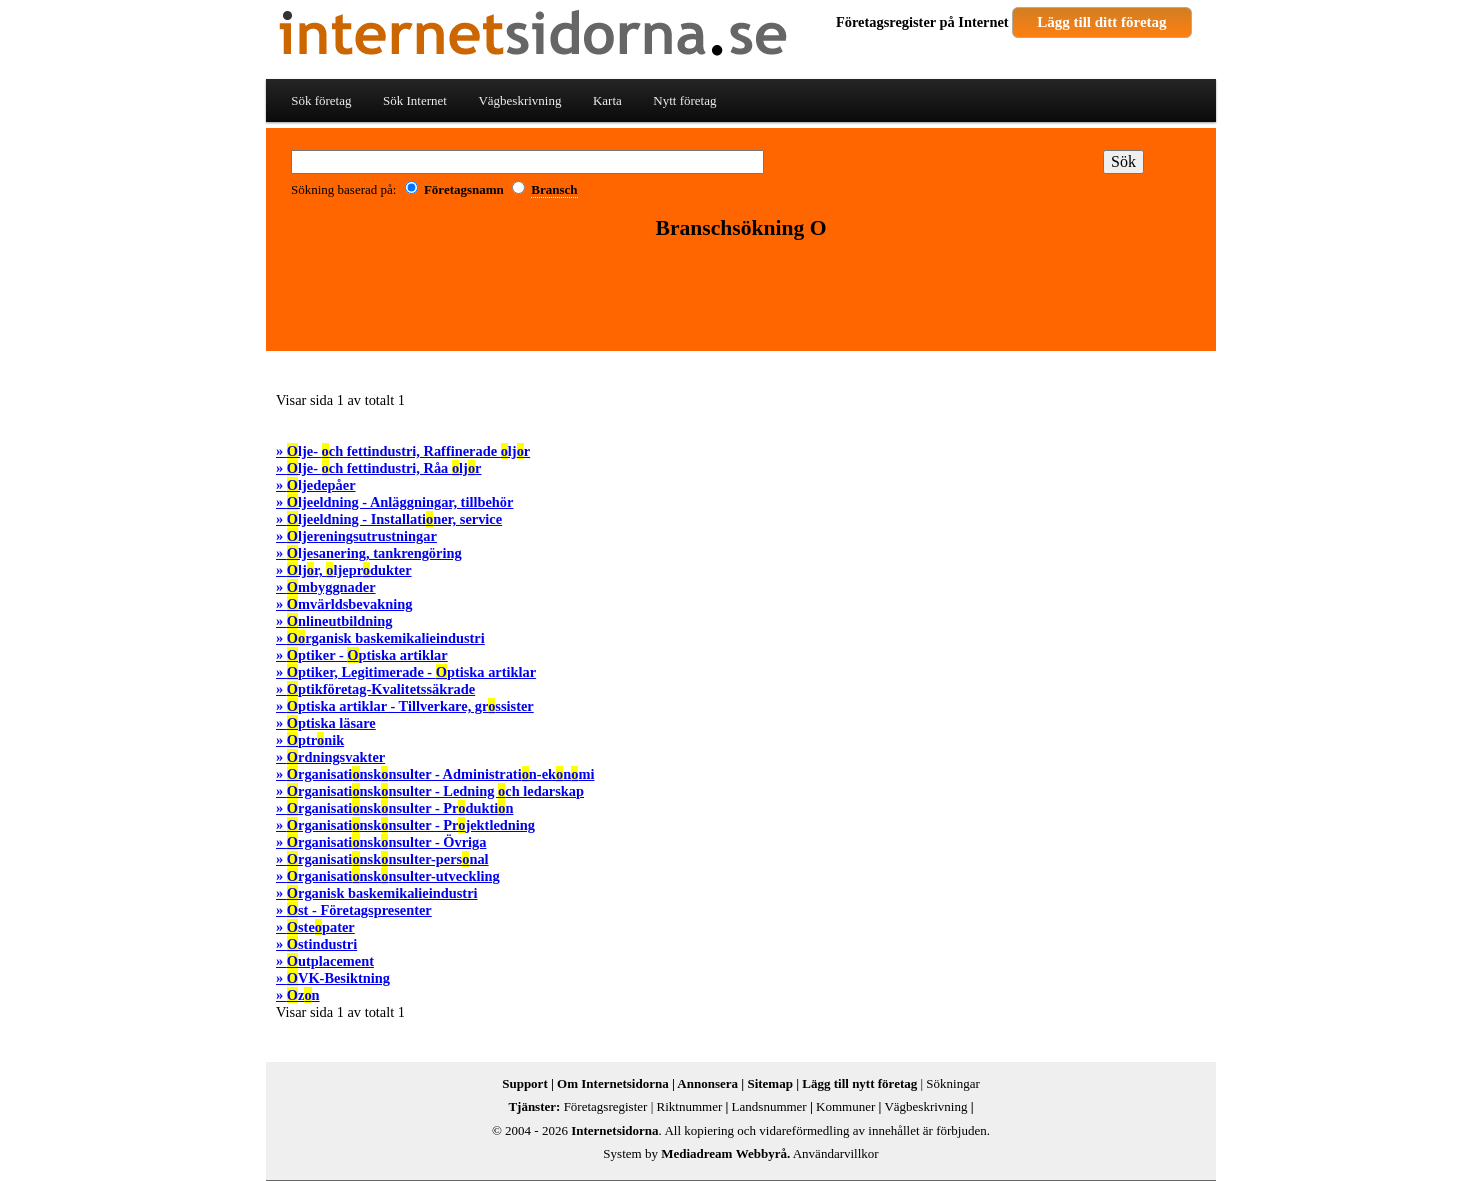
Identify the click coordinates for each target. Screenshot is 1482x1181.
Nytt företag (684, 100)
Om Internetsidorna (613, 1083)
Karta (607, 100)
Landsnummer (769, 1106)
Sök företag (321, 100)
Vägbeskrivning (519, 100)
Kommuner (845, 1106)
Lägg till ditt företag (1101, 22)
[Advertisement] (741, 297)
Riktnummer (690, 1106)
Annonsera (707, 1083)
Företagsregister (886, 22)
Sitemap (770, 1083)
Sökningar (952, 1083)
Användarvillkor (836, 1153)
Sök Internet (415, 100)
